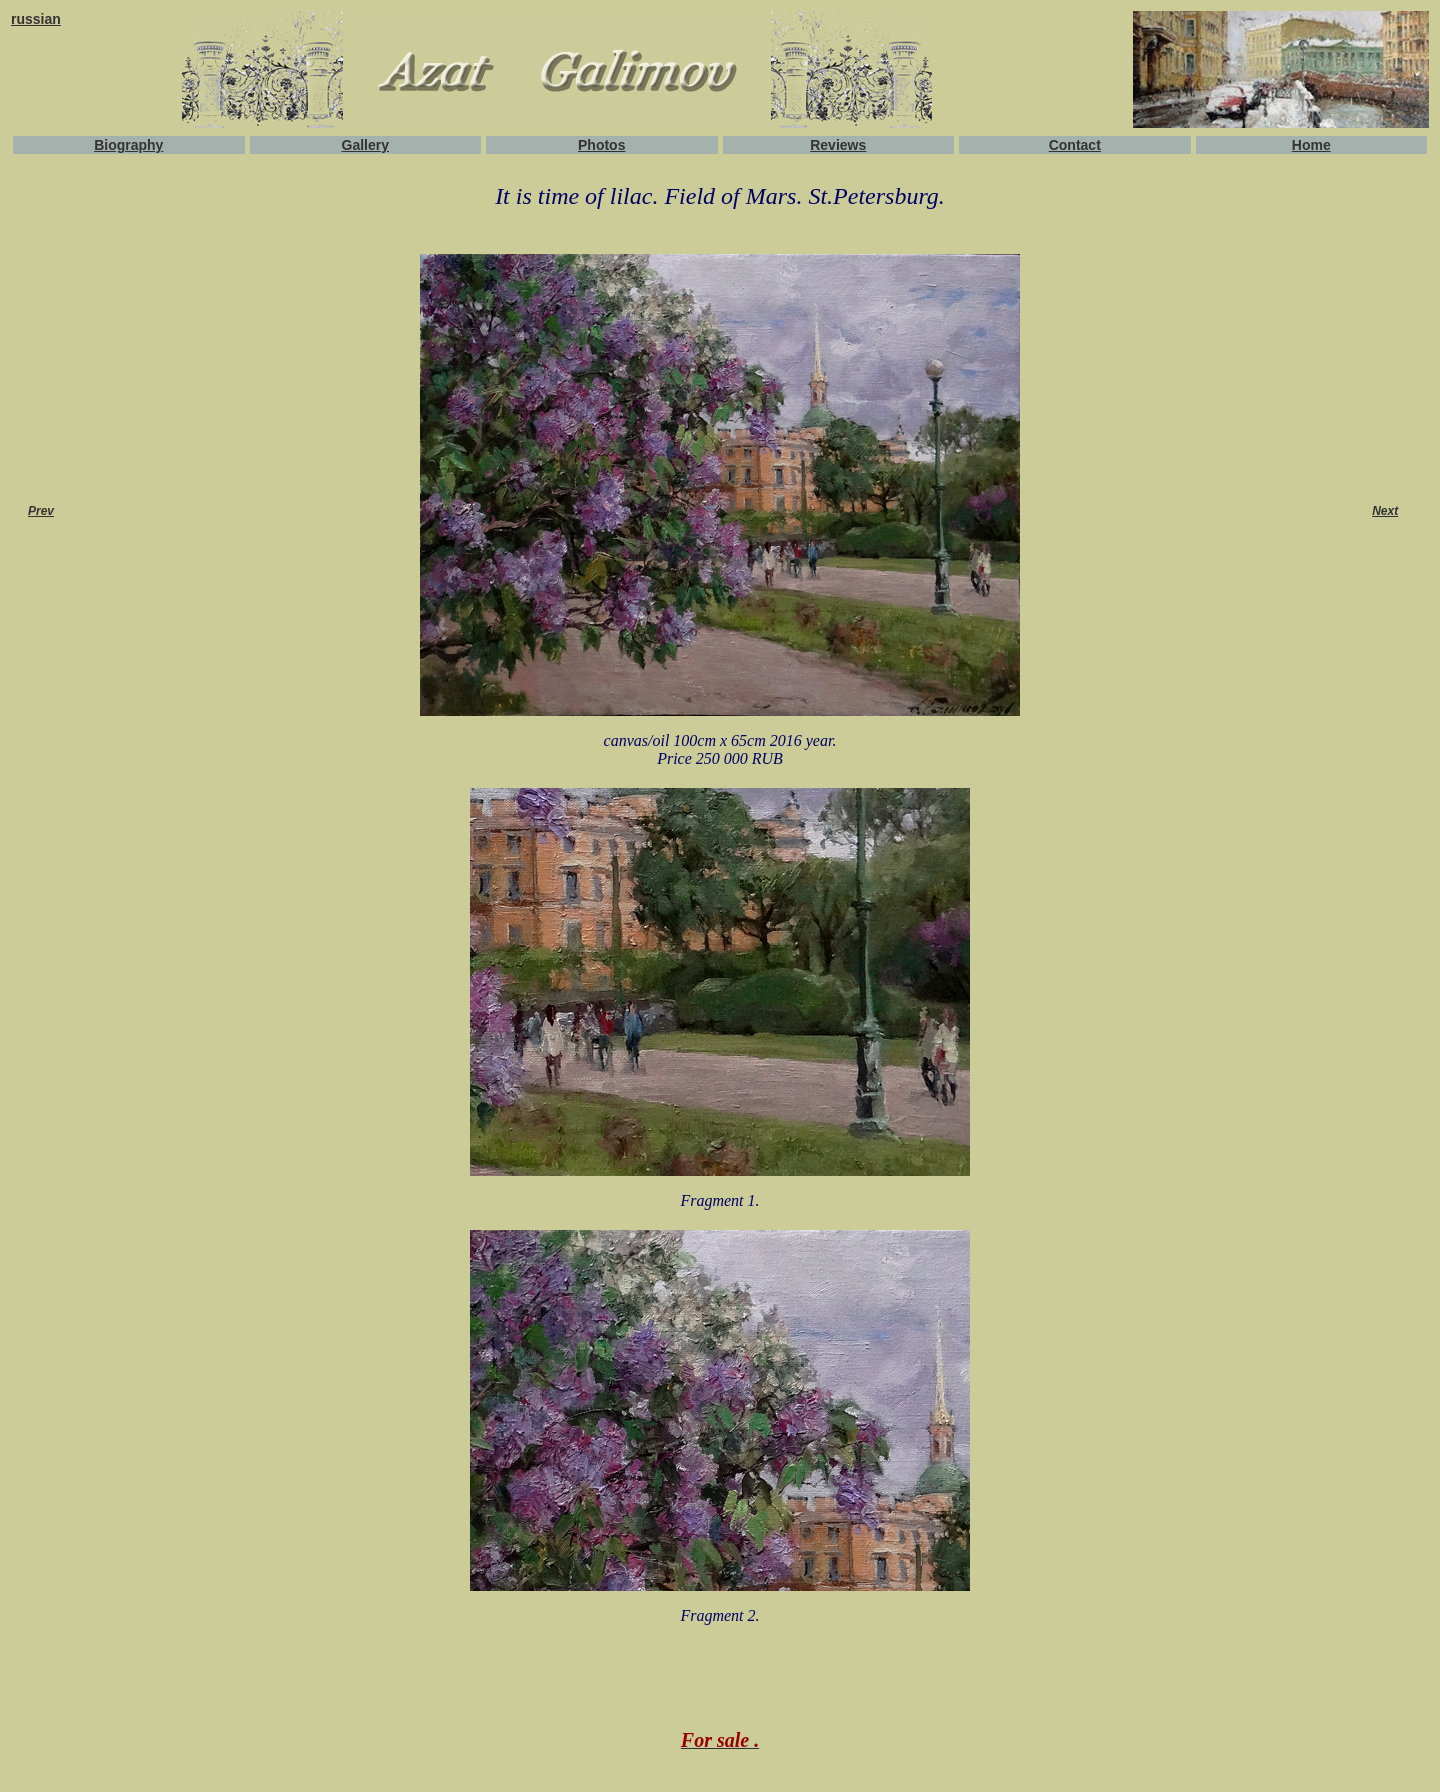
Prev (41, 511)
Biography (128, 145)
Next (1385, 511)
